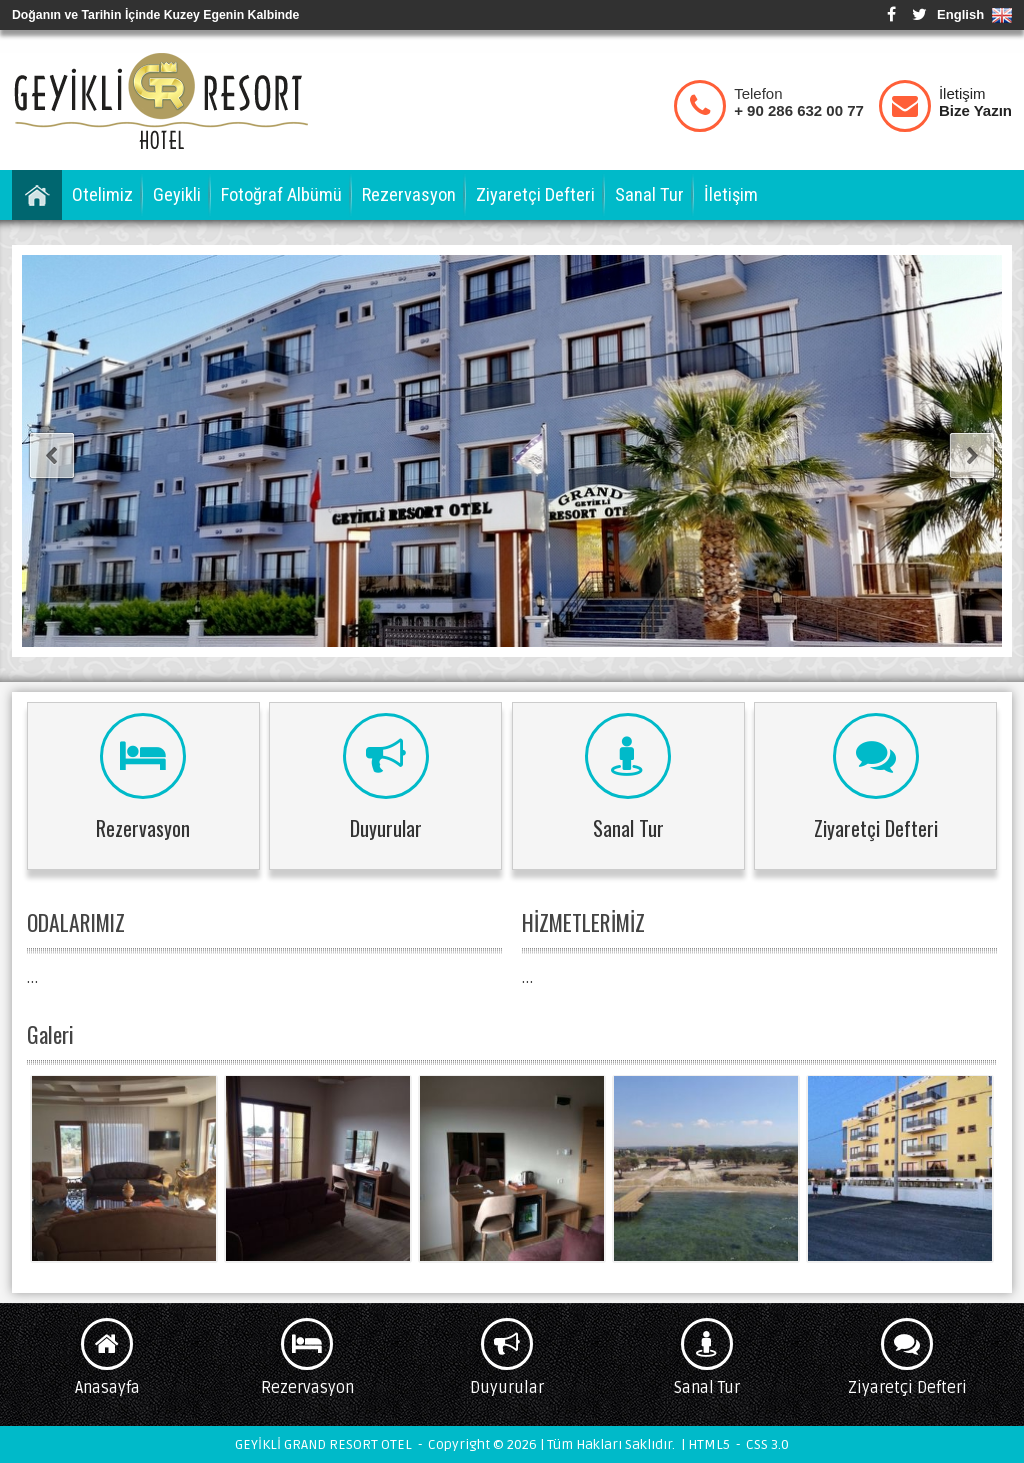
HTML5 (709, 1444)
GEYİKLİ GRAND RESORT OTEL (162, 100)
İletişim (975, 102)
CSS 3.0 (767, 1444)
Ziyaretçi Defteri (535, 194)
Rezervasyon (409, 194)
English (960, 14)
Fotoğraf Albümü (281, 194)
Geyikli (177, 194)
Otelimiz (102, 194)
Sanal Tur (649, 194)
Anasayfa (37, 195)
